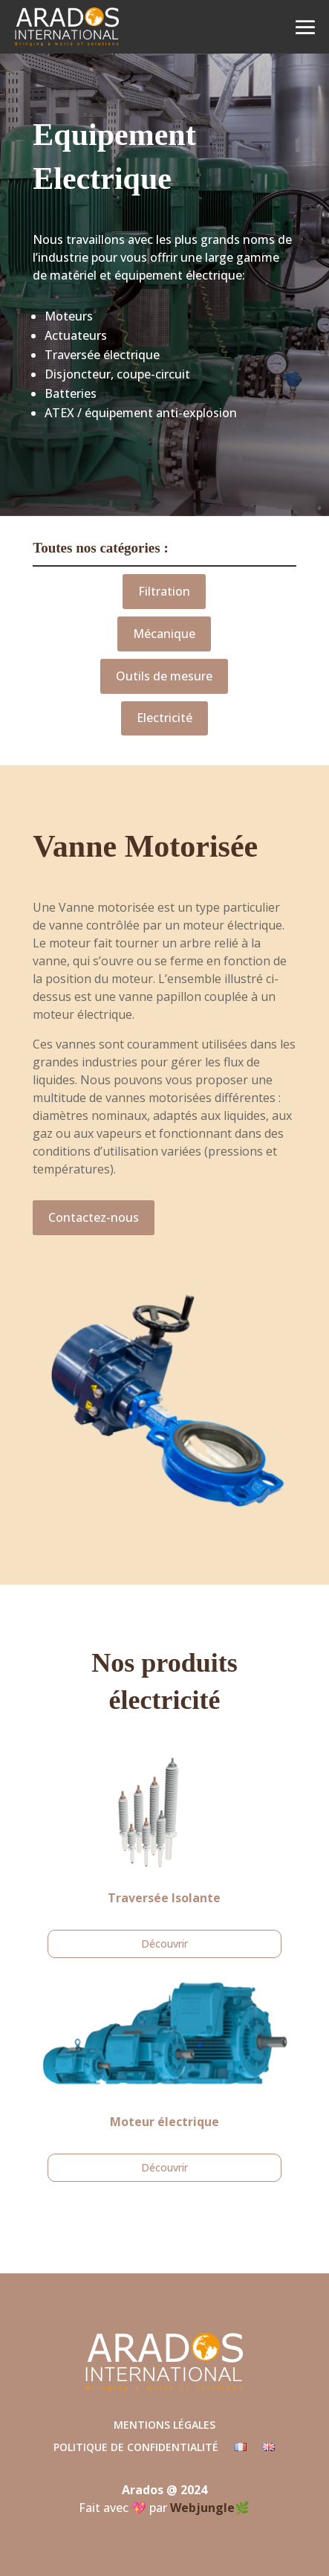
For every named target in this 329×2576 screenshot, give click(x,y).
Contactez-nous (93, 1217)
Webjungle (202, 2507)
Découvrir (164, 1943)
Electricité (164, 717)
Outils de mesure (164, 676)
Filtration (164, 591)
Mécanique (164, 633)
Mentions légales (164, 2426)
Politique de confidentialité (135, 2448)
